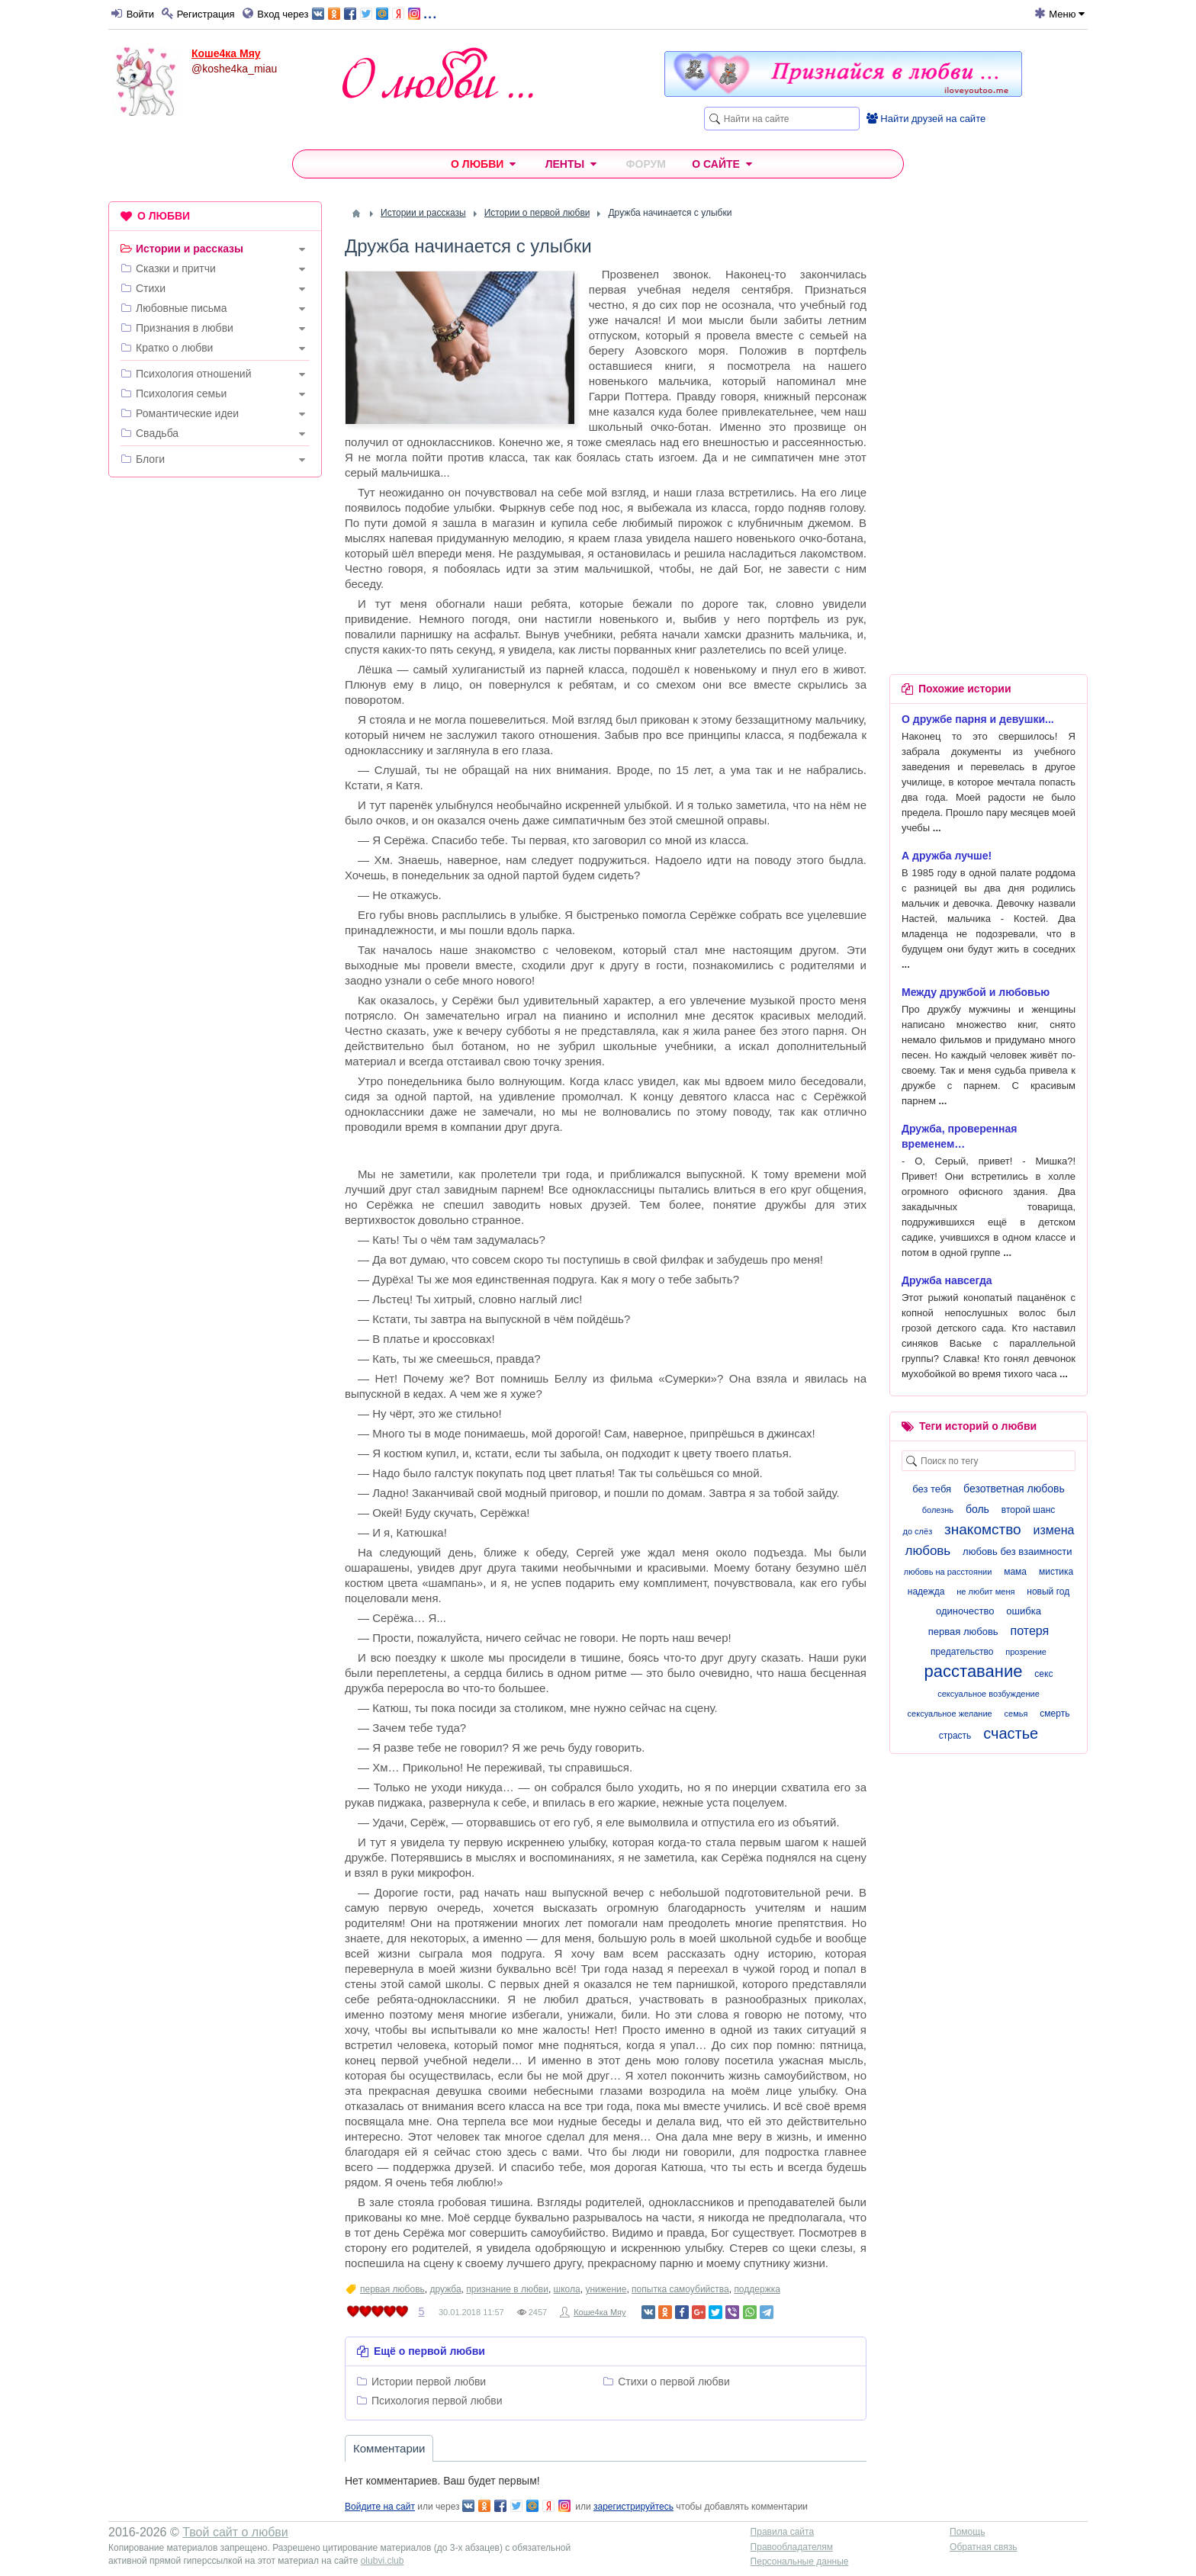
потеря (1030, 1630)
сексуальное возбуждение (988, 1693)
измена (1054, 1530)
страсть (955, 1735)
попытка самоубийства (680, 2289)
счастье (1010, 1733)
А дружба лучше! (947, 856)
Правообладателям (792, 2547)
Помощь (967, 2531)
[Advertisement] (215, 721)
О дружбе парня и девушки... (978, 719)
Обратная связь (983, 2547)
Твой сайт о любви (235, 2532)
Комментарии (389, 2448)
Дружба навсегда (947, 1280)
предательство (962, 1651)
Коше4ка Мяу (226, 53)
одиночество (965, 1611)
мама (1015, 1571)
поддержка (757, 2289)
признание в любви (507, 2289)
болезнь (937, 1509)
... (374, 12)
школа (567, 2289)
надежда (926, 1591)
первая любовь (392, 2289)
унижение (605, 2289)
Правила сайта (782, 2531)
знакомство (982, 1529)
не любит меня (985, 1591)
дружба (445, 2289)
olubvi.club (382, 2560)
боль (977, 1509)
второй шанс (1028, 1510)
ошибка (1023, 1611)
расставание (973, 1671)
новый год (1048, 1591)
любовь (927, 1550)
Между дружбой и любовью (976, 992)
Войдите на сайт (380, 2506)
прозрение (1025, 1651)
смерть (1054, 1713)
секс (1043, 1674)
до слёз (918, 1531)
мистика (1056, 1571)
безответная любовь (1014, 1488)
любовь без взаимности (1017, 1551)
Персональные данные (800, 2561)
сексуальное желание (950, 1713)
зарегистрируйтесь (633, 2506)
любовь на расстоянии (948, 1571)
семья (1016, 1713)
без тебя (931, 1489)
